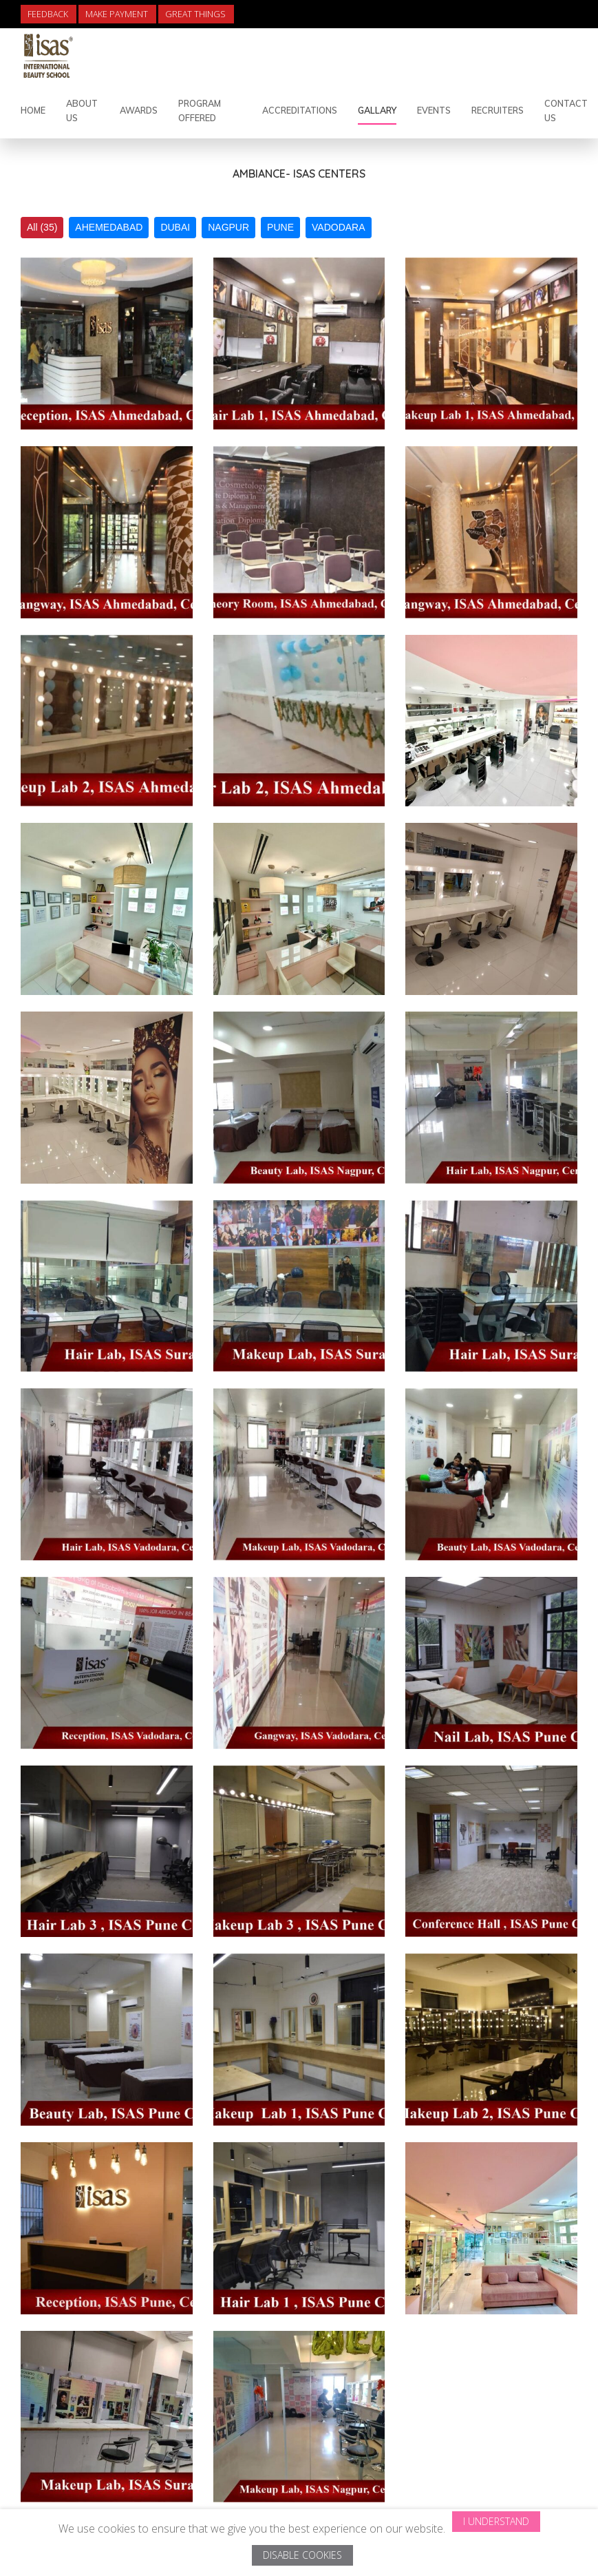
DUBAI (175, 227)
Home (33, 110)
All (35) (42, 227)
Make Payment (116, 14)
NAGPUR (228, 227)
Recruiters (497, 110)
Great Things (195, 14)
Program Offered (199, 110)
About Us (82, 110)
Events (434, 110)
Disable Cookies (302, 2555)
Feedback (48, 14)
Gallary (377, 110)
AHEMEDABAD (108, 227)
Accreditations (299, 110)
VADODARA (338, 227)
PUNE (280, 227)
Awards (139, 110)
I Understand (496, 2521)
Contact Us (566, 110)
